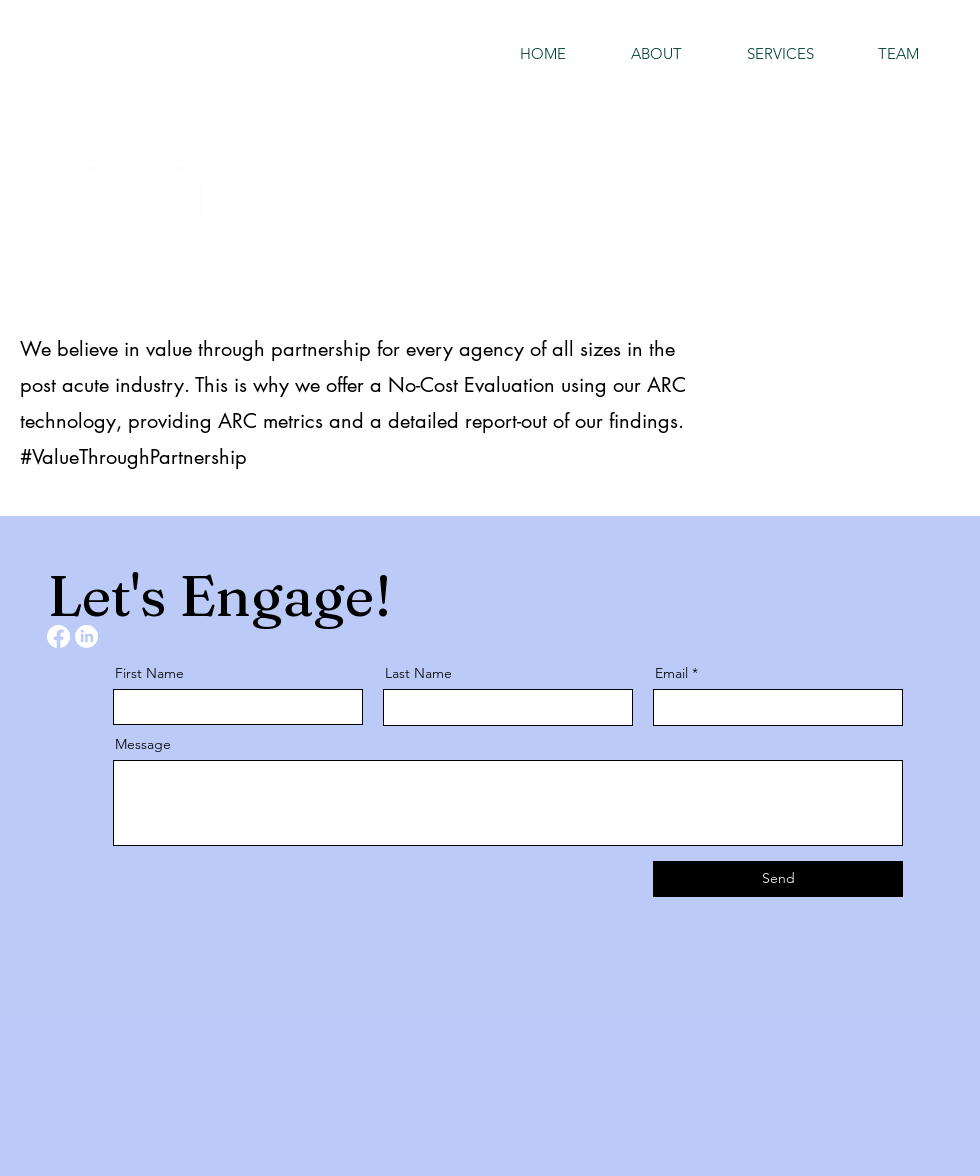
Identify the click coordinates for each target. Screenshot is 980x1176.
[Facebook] (58, 636)
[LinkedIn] (86, 636)
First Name (149, 673)
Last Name (418, 673)
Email (671, 673)
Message (143, 744)
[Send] (778, 879)
